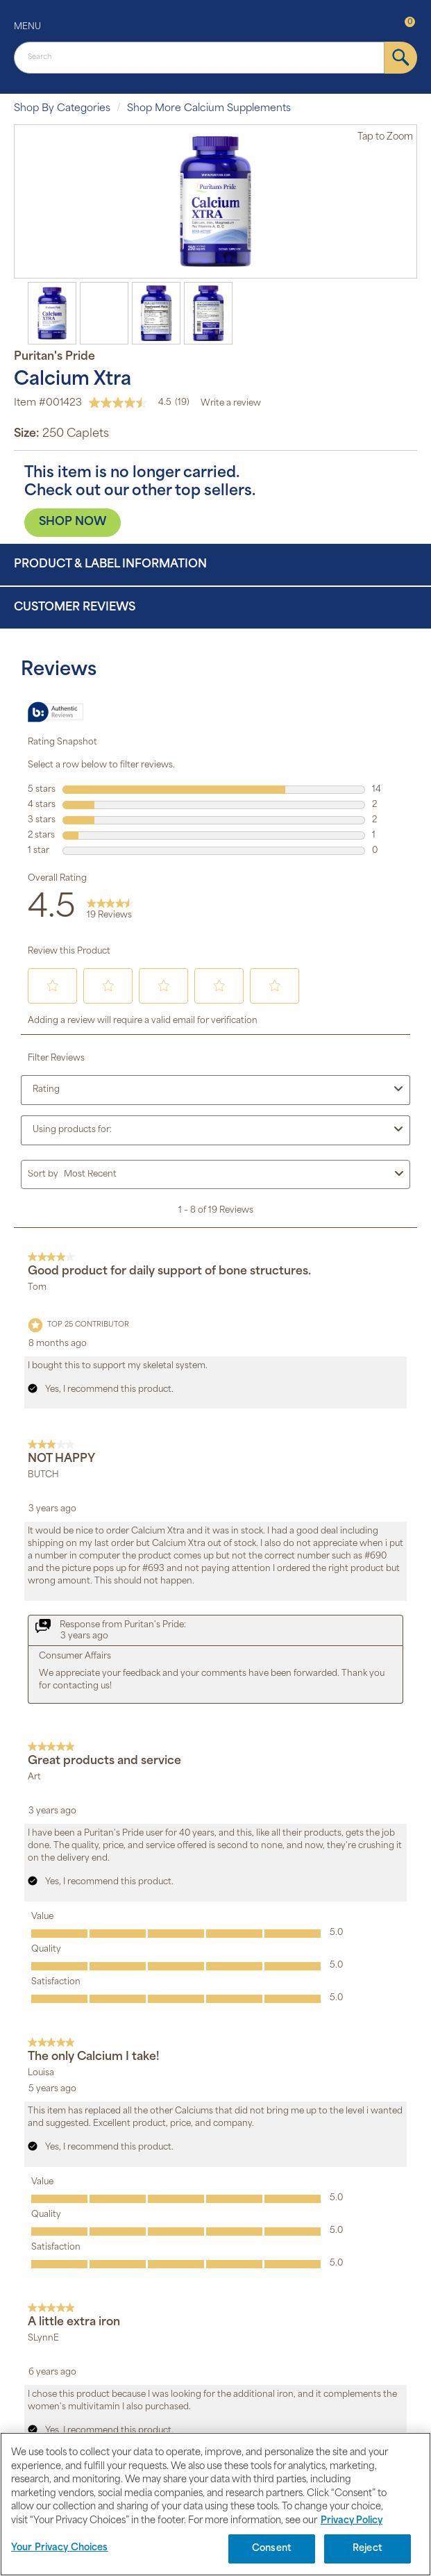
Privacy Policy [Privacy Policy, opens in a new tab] (351, 2520)
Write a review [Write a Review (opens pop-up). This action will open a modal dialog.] (231, 403)
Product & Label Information (110, 564)
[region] (215, 2504)
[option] (215, 201)
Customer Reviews (74, 607)
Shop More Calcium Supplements (209, 108)
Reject (367, 2548)
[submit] (400, 58)
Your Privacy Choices (59, 2547)
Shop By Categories (62, 108)
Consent (271, 2548)
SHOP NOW (72, 522)
